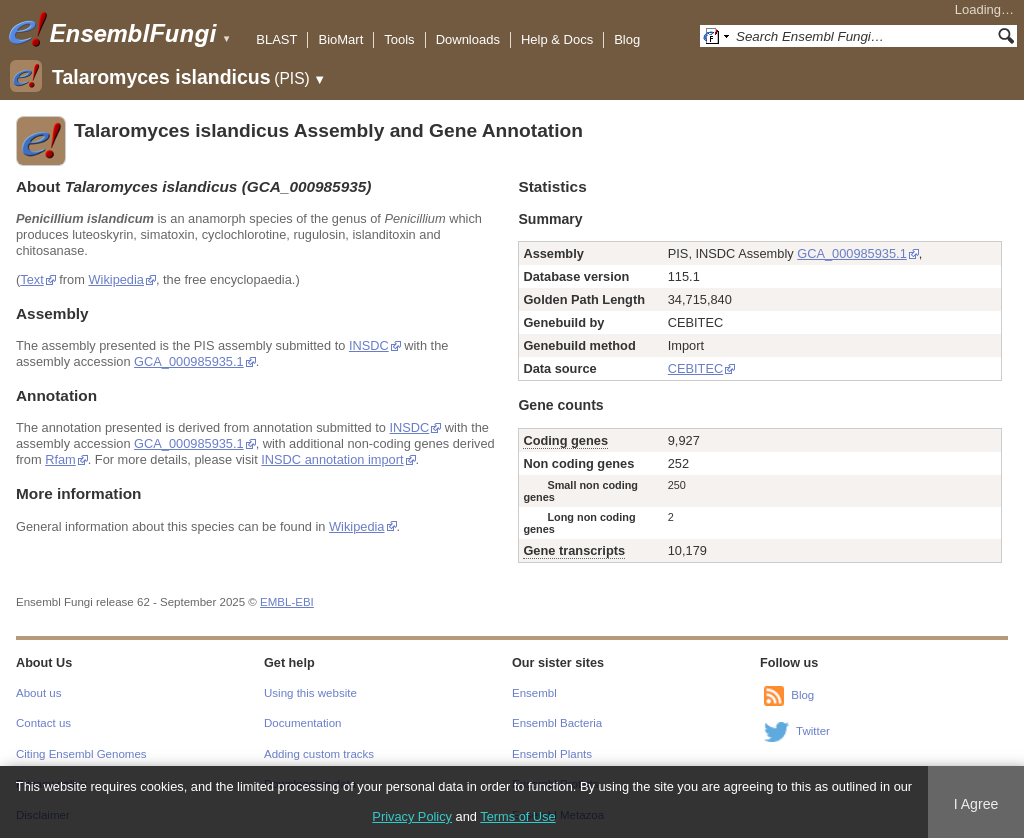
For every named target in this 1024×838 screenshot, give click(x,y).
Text (31, 279)
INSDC (369, 345)
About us (38, 693)
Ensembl (534, 693)
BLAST (276, 39)
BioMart (340, 39)
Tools (399, 39)
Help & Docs (557, 39)
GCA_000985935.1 (189, 361)
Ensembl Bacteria (557, 723)
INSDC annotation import (332, 459)
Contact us (43, 723)
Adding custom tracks (319, 754)
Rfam (60, 459)
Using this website (310, 693)
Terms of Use (517, 816)
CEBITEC (695, 368)
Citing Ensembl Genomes (81, 754)
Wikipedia (115, 279)
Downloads (468, 39)
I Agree (976, 804)
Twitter (813, 731)
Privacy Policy (412, 816)
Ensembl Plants (552, 754)
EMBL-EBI (287, 602)
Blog (627, 39)
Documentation (302, 723)
